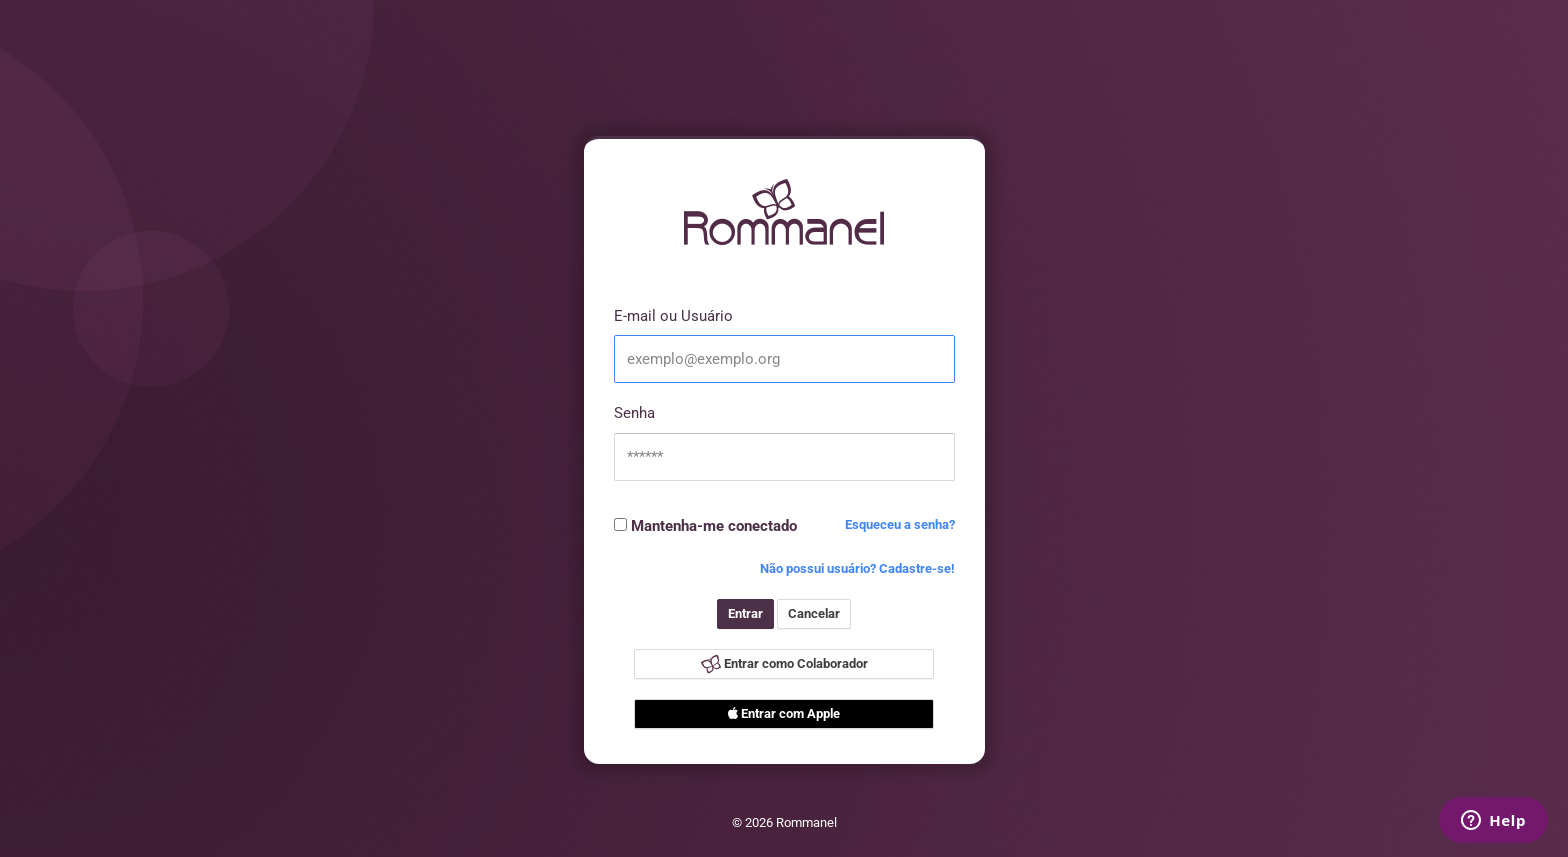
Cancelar (814, 613)
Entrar (745, 613)
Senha (634, 413)
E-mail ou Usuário (673, 316)
